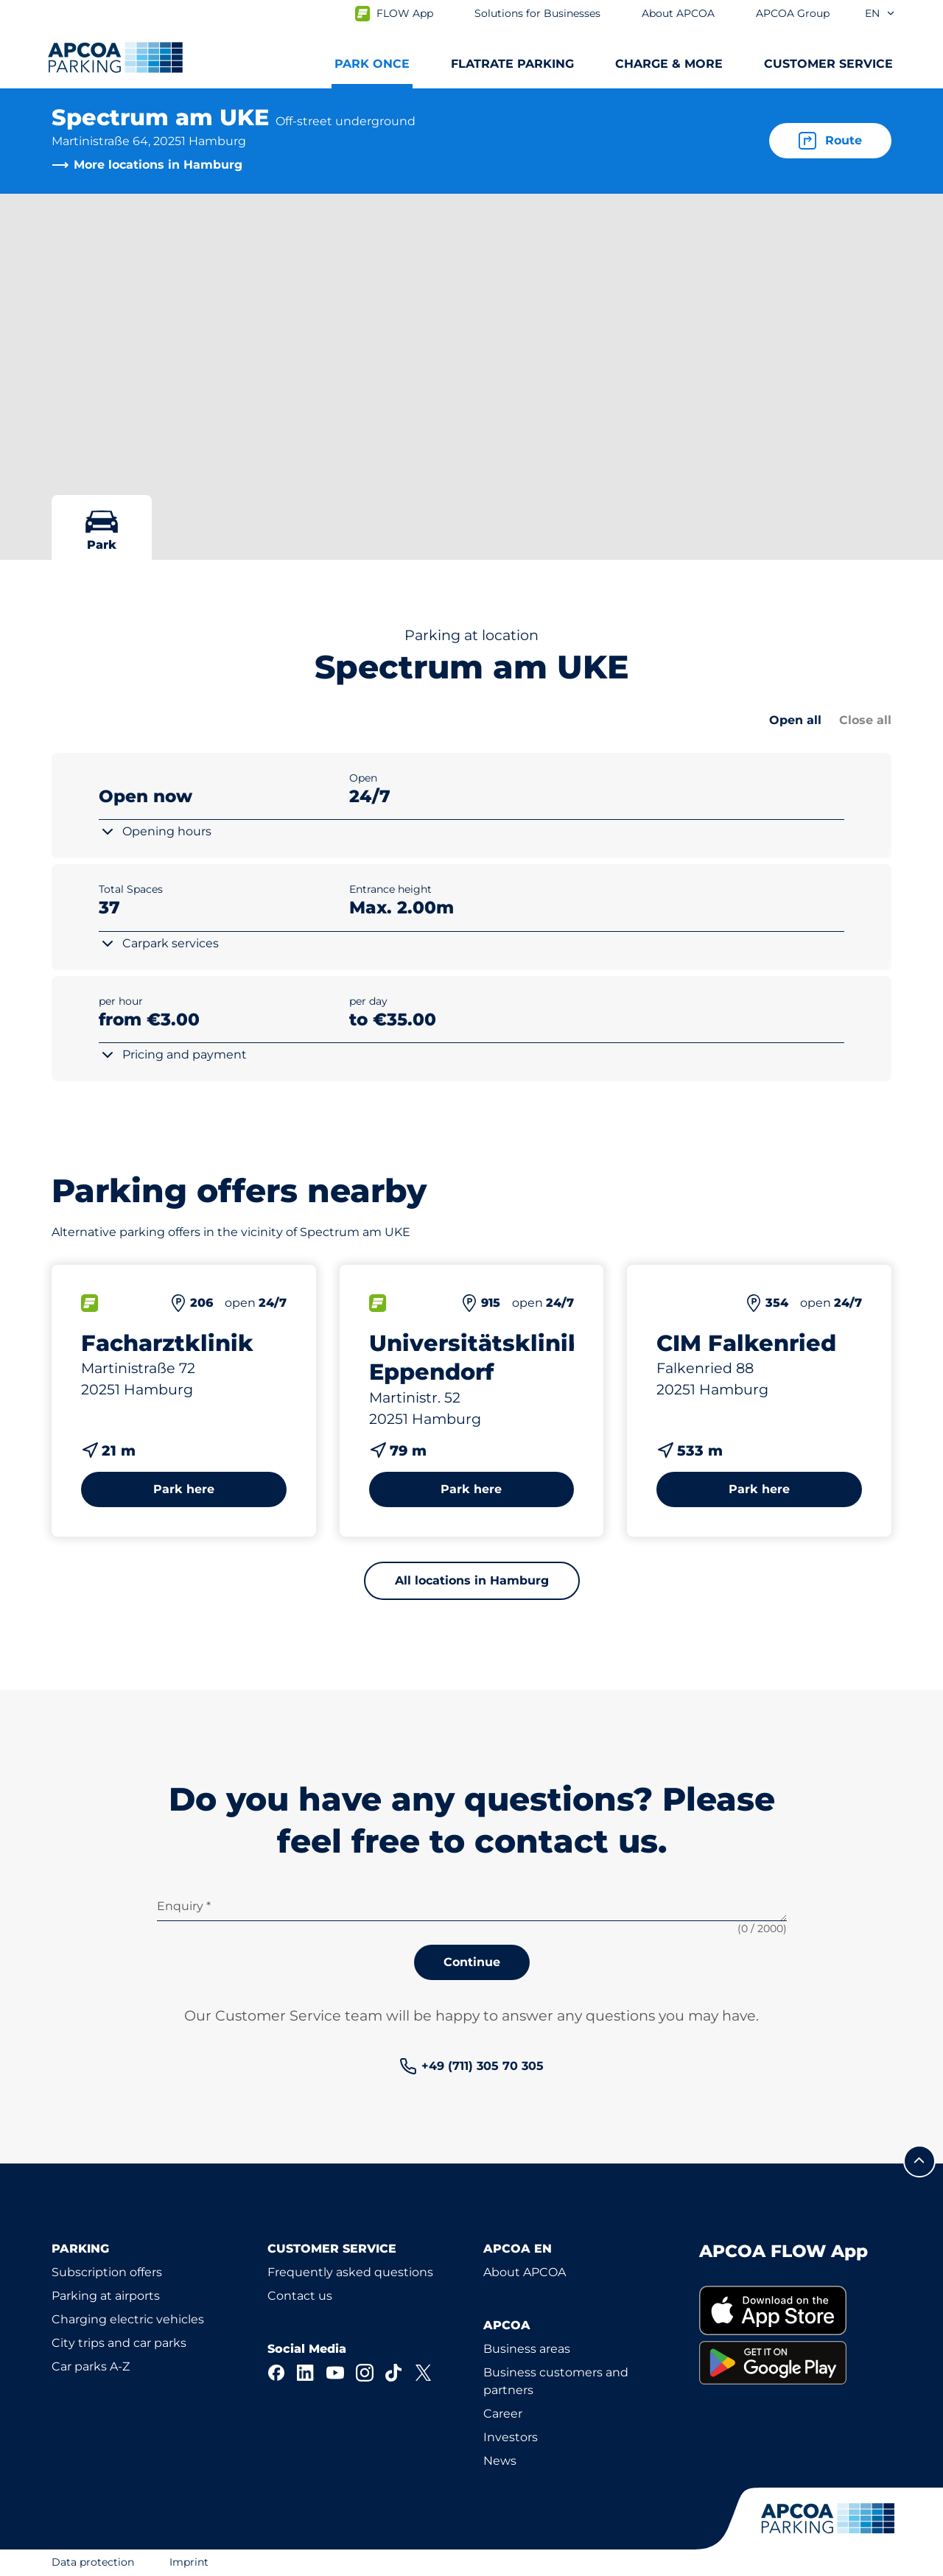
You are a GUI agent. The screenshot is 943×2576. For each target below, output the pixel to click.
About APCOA (524, 2272)
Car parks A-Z (91, 2366)
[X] (423, 2373)
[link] (471, 2066)
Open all (795, 720)
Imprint (188, 2562)
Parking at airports (106, 2296)
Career (502, 2414)
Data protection (93, 2562)
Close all (865, 720)
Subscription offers (107, 2272)
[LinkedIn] (306, 2373)
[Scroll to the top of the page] (919, 2161)
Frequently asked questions (350, 2272)
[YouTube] (335, 2373)
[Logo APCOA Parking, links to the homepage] (115, 57)
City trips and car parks (119, 2343)
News (499, 2461)
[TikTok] (394, 2373)
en (880, 13)
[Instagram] (365, 2373)
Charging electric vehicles (128, 2319)
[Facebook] (276, 2373)
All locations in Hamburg (472, 1580)
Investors (510, 2437)
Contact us (299, 2296)
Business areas (526, 2349)
